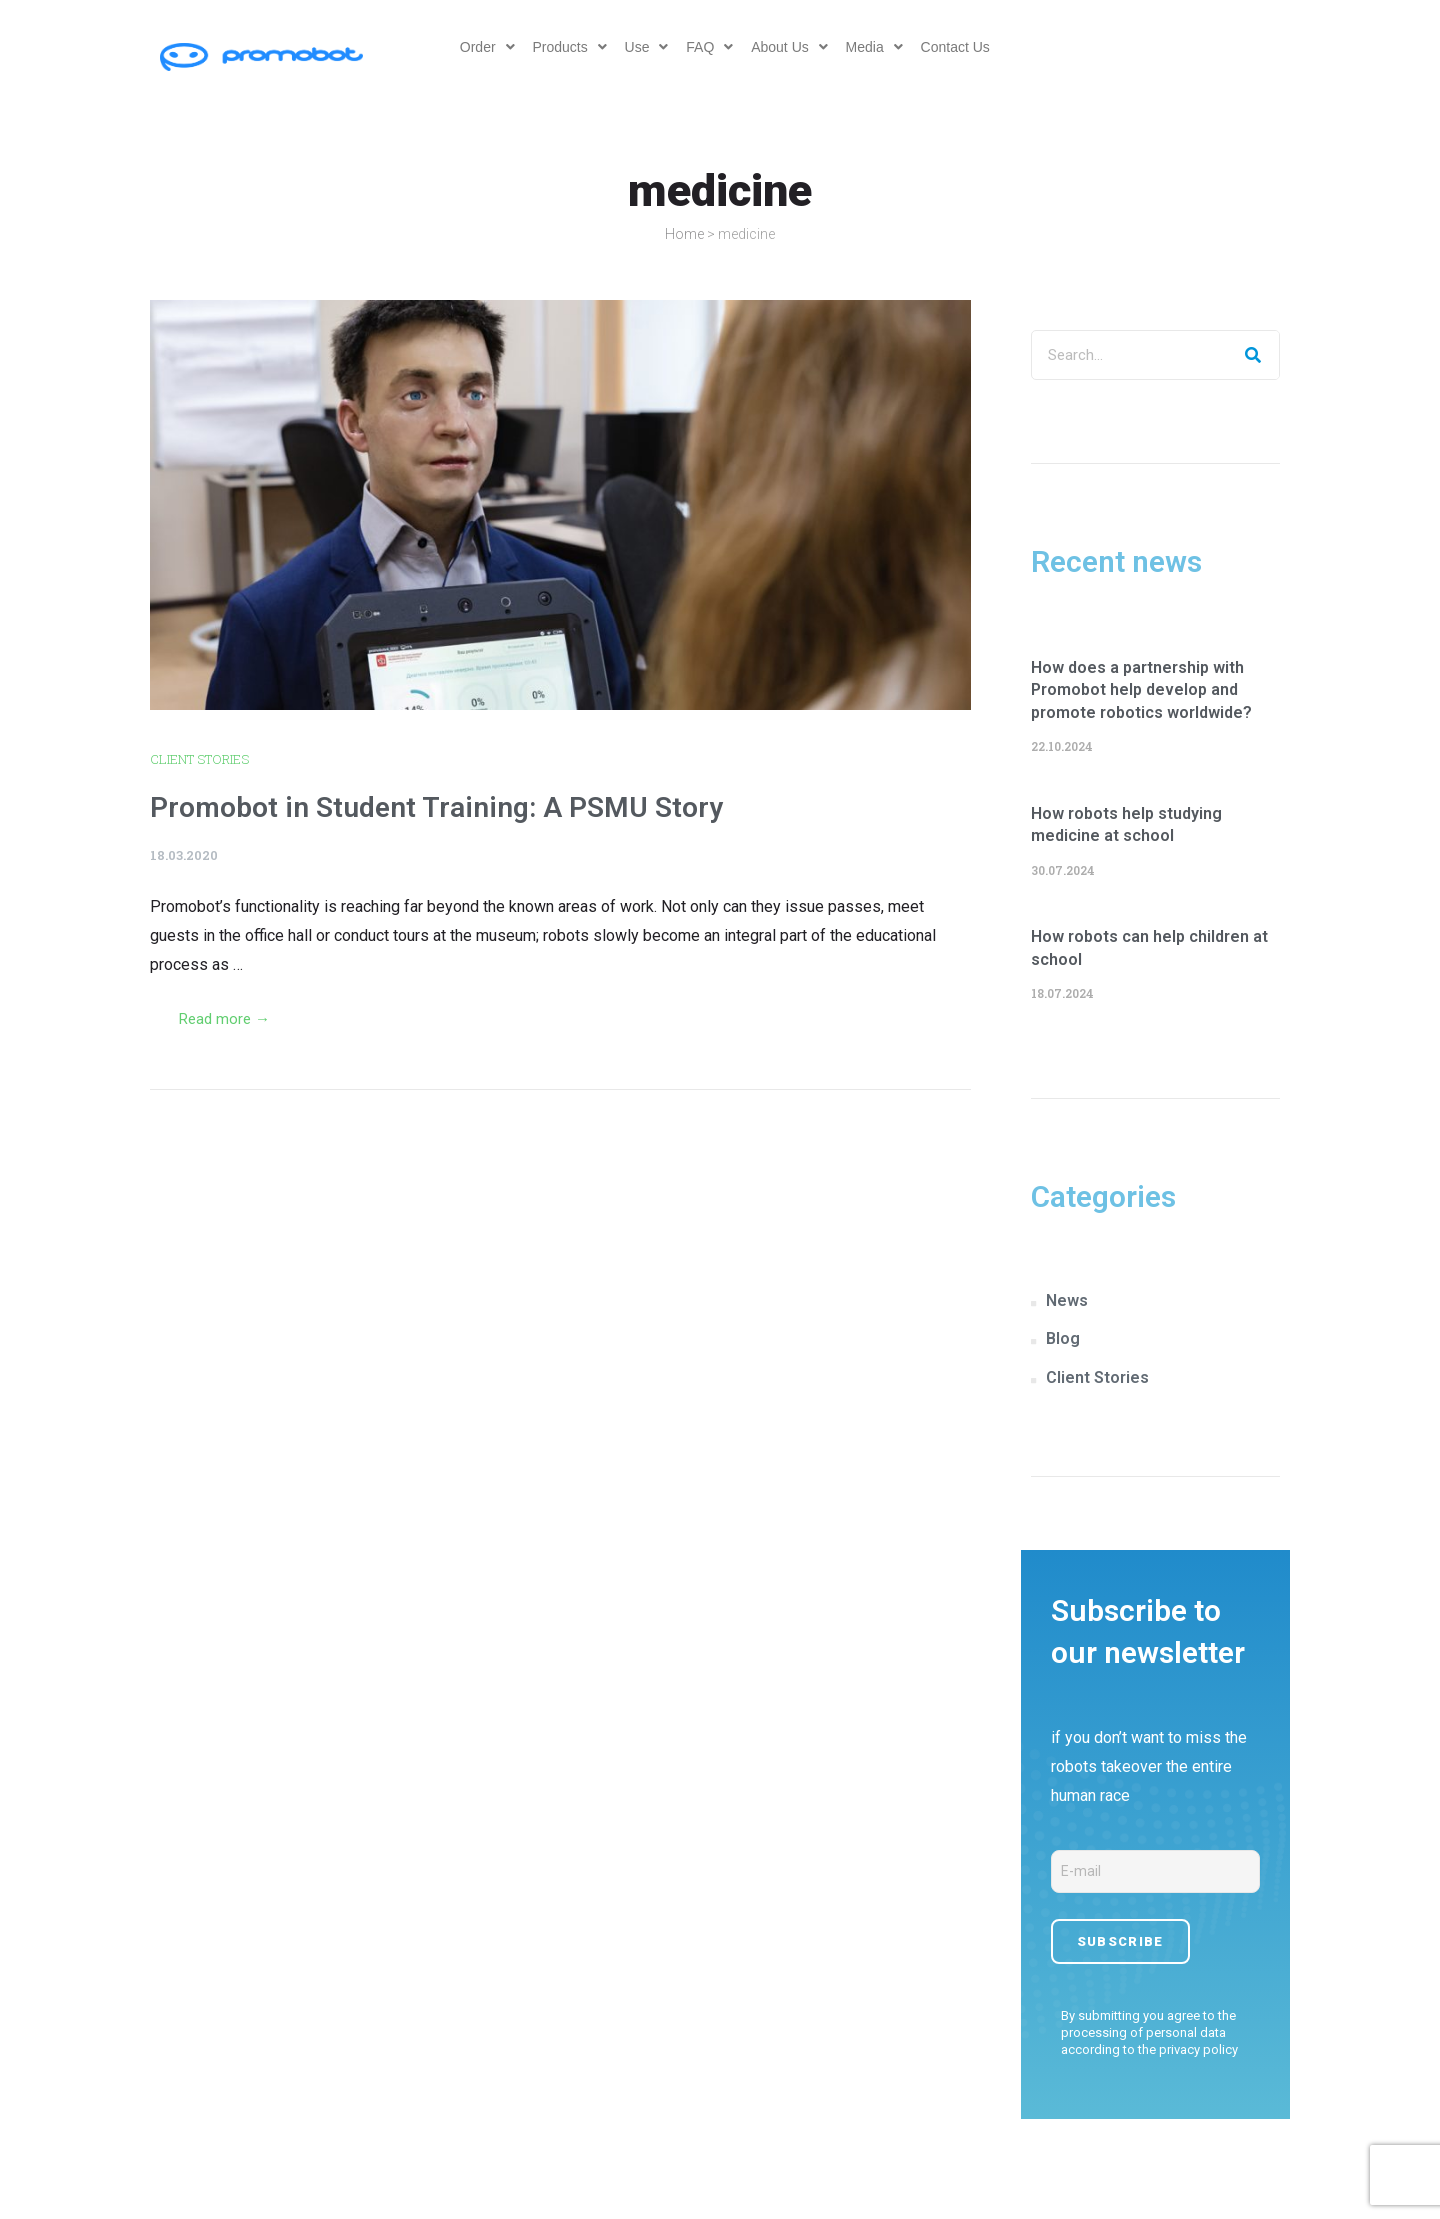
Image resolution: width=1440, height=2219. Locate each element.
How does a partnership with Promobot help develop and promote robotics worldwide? (1141, 690)
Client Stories (199, 759)
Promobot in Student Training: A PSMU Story (436, 807)
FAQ (709, 47)
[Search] (1254, 355)
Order (480, 47)
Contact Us (961, 47)
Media (878, 47)
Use (644, 47)
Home (684, 234)
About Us (791, 47)
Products (565, 47)
